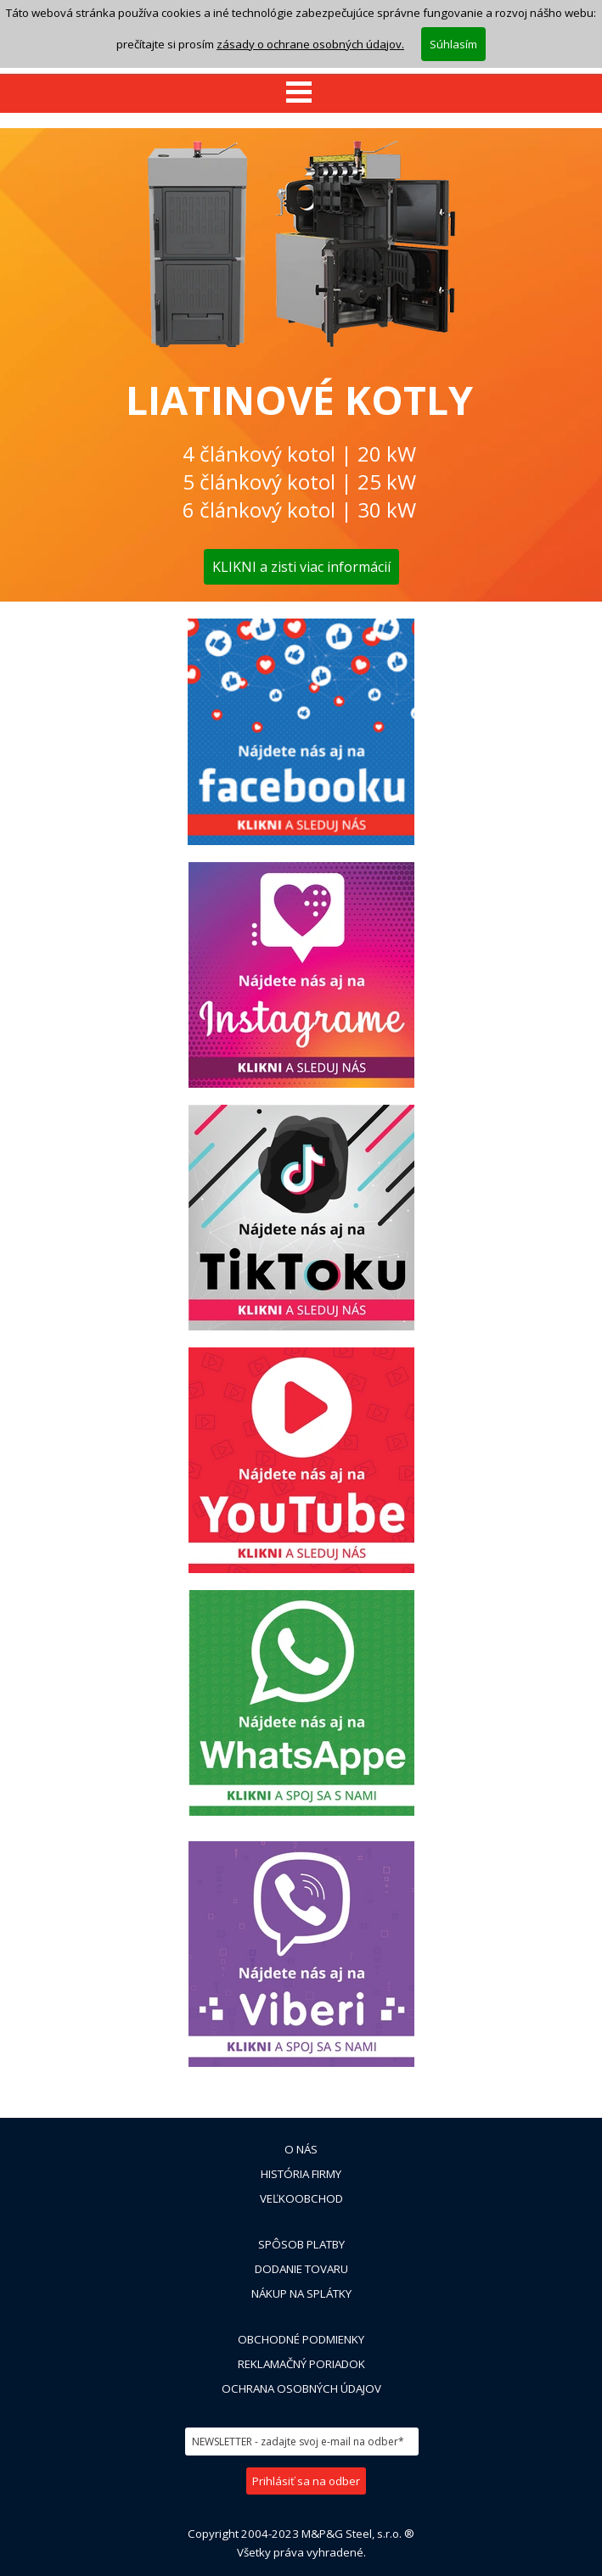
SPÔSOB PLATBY (301, 2244)
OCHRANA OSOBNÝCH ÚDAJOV (301, 2388)
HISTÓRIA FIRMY (301, 2173)
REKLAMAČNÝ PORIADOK (301, 2364)
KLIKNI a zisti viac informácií (301, 566)
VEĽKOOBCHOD (301, 2198)
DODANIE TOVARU (301, 2268)
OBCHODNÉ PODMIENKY (301, 2339)
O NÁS (301, 2149)
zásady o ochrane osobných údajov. (310, 40)
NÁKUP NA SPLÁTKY (301, 2293)
